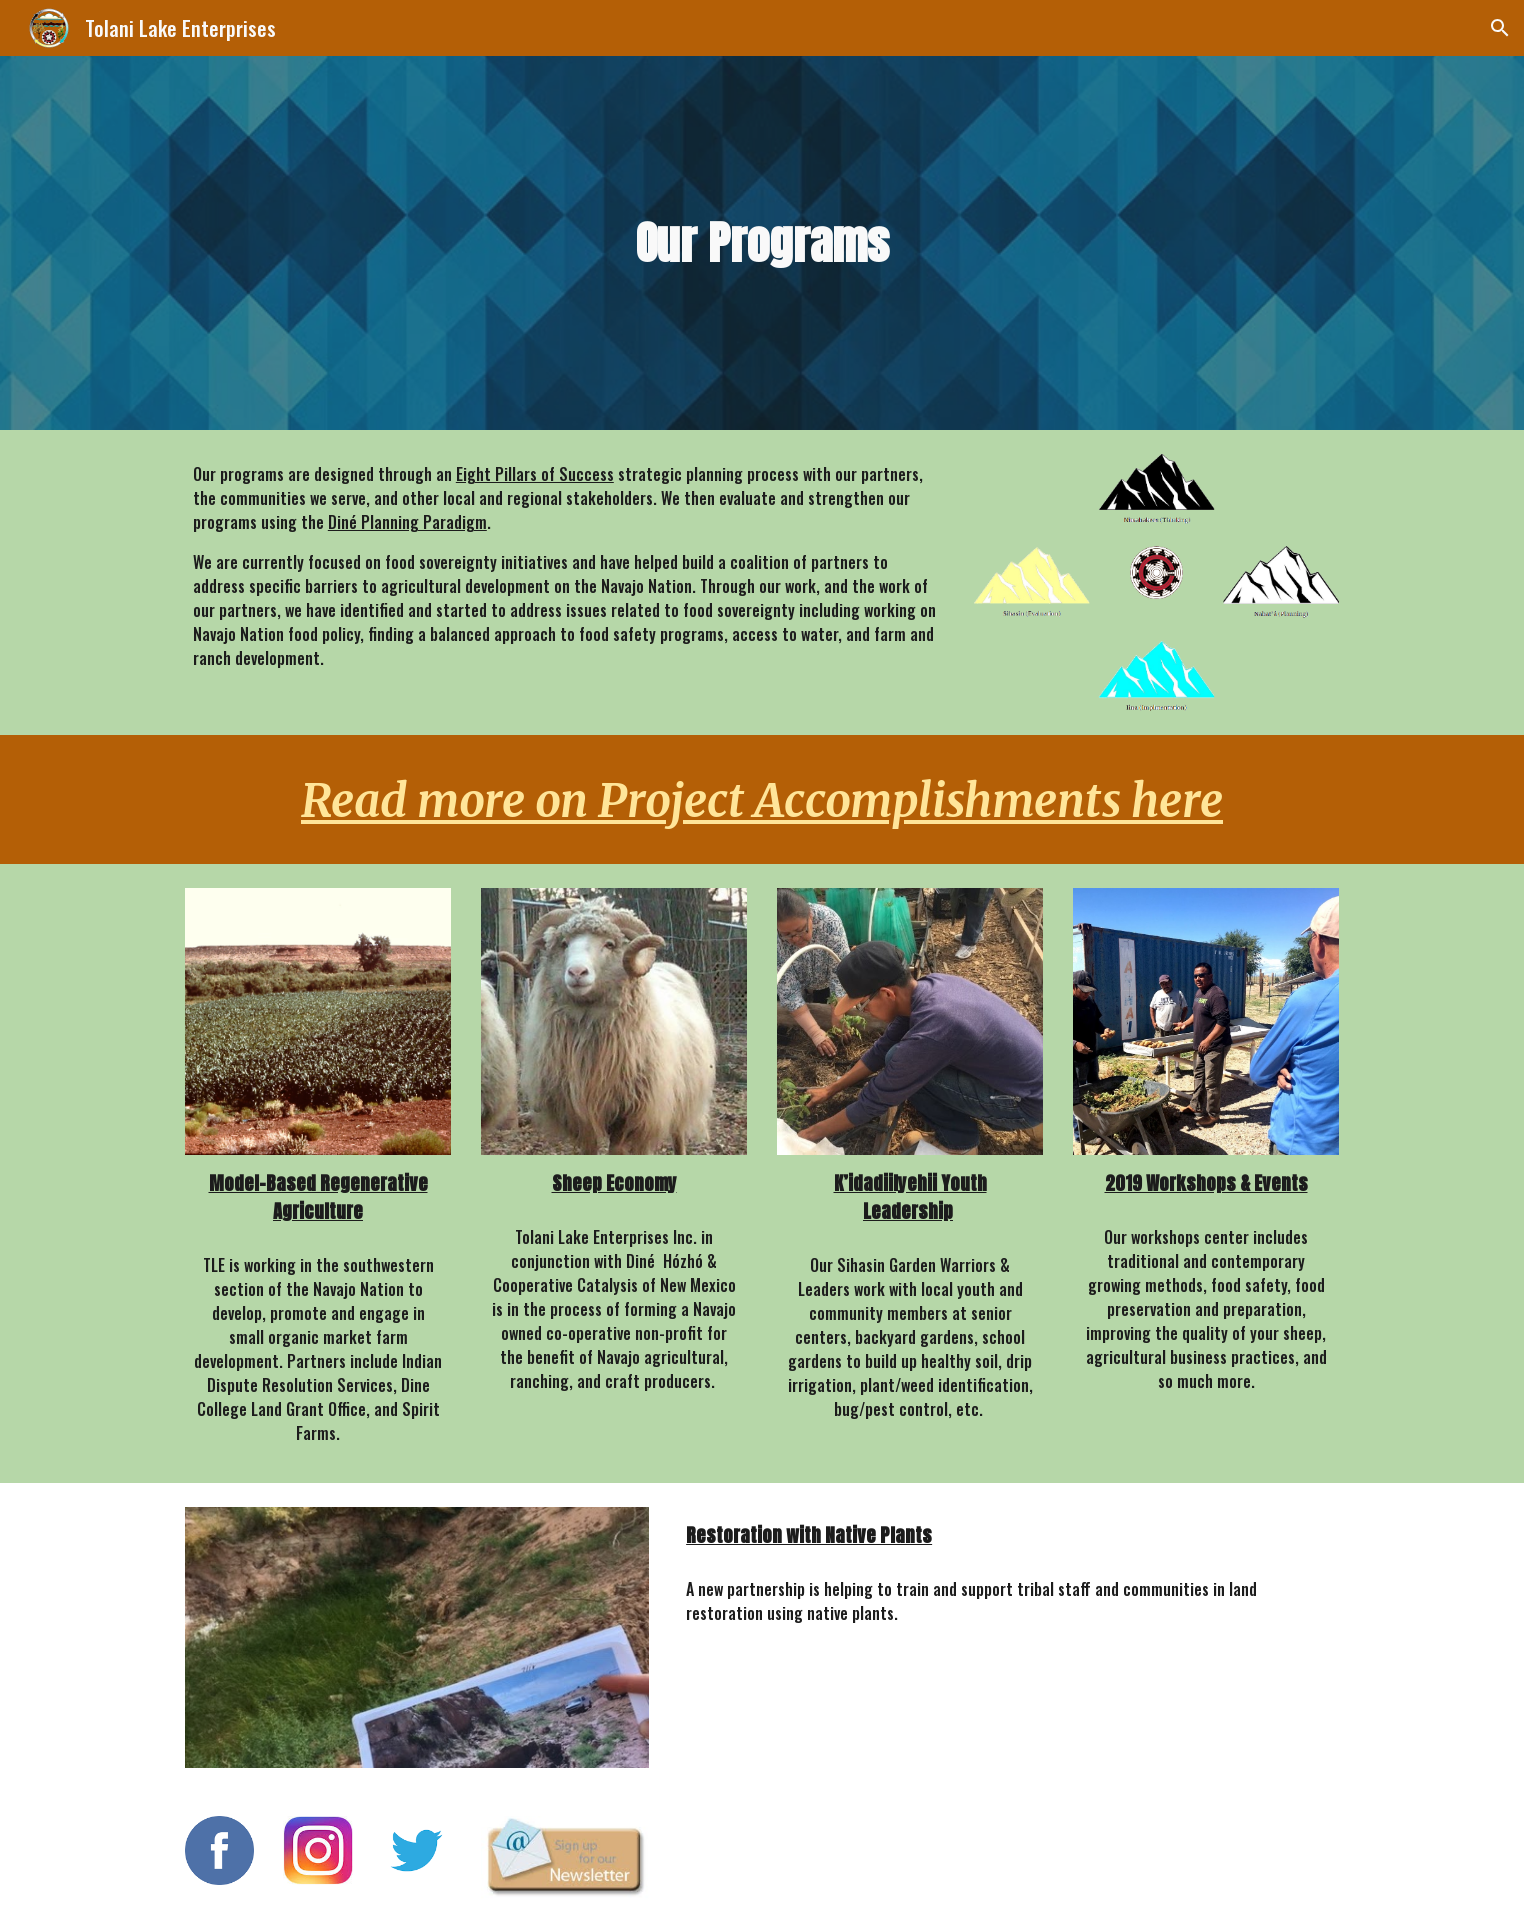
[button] (1500, 28)
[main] (762, 243)
